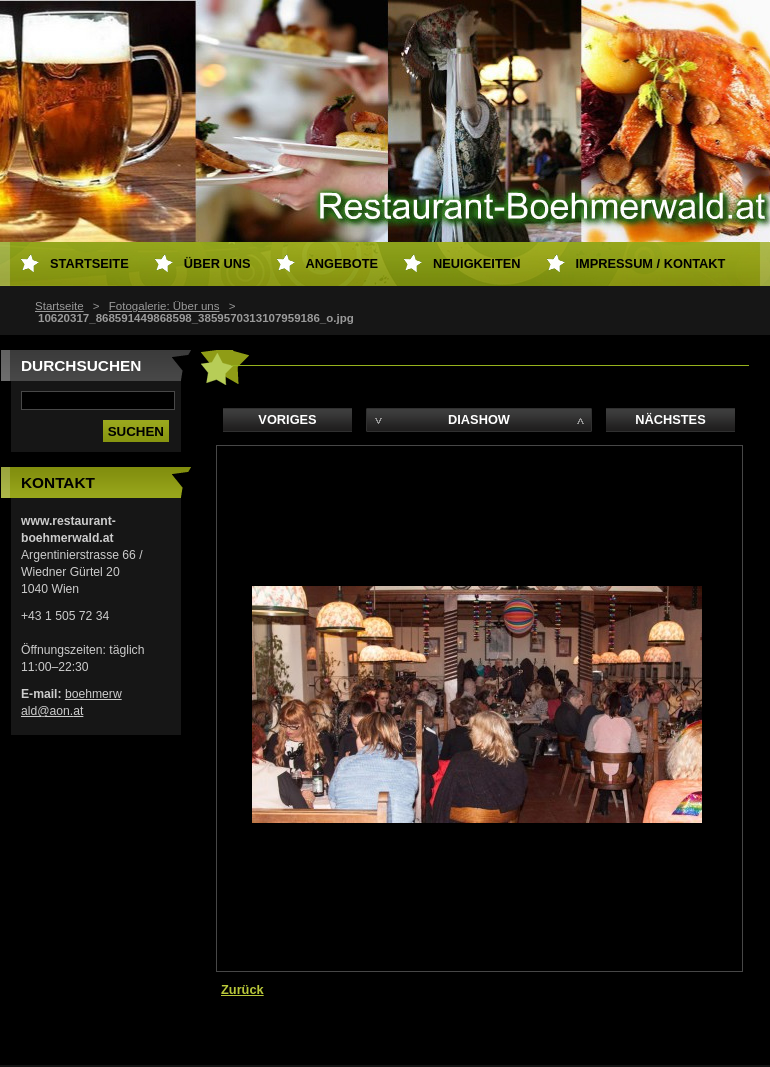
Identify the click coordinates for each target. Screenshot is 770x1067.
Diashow (479, 419)
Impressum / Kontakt (651, 263)
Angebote (342, 263)
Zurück (242, 989)
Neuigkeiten (476, 263)
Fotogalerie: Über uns (164, 306)
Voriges (287, 419)
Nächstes (670, 419)
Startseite (59, 306)
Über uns (217, 263)
